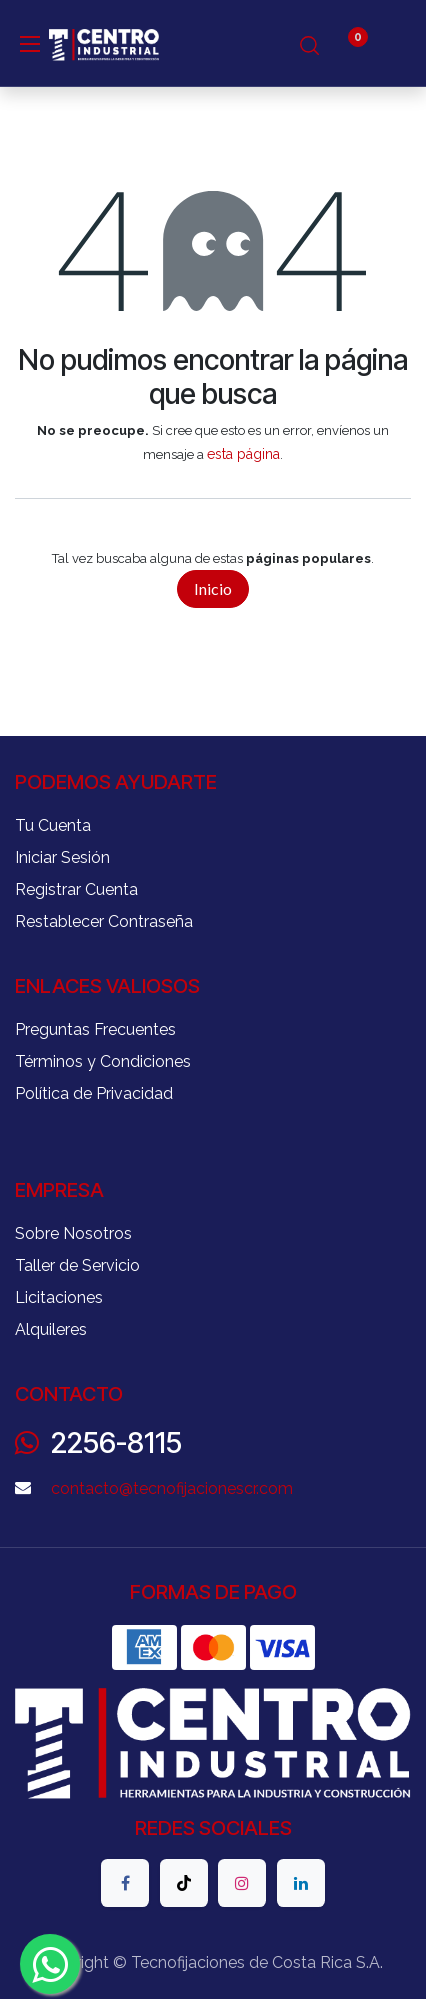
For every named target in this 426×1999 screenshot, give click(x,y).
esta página (243, 454)
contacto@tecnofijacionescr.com (172, 1488)
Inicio (213, 588)
